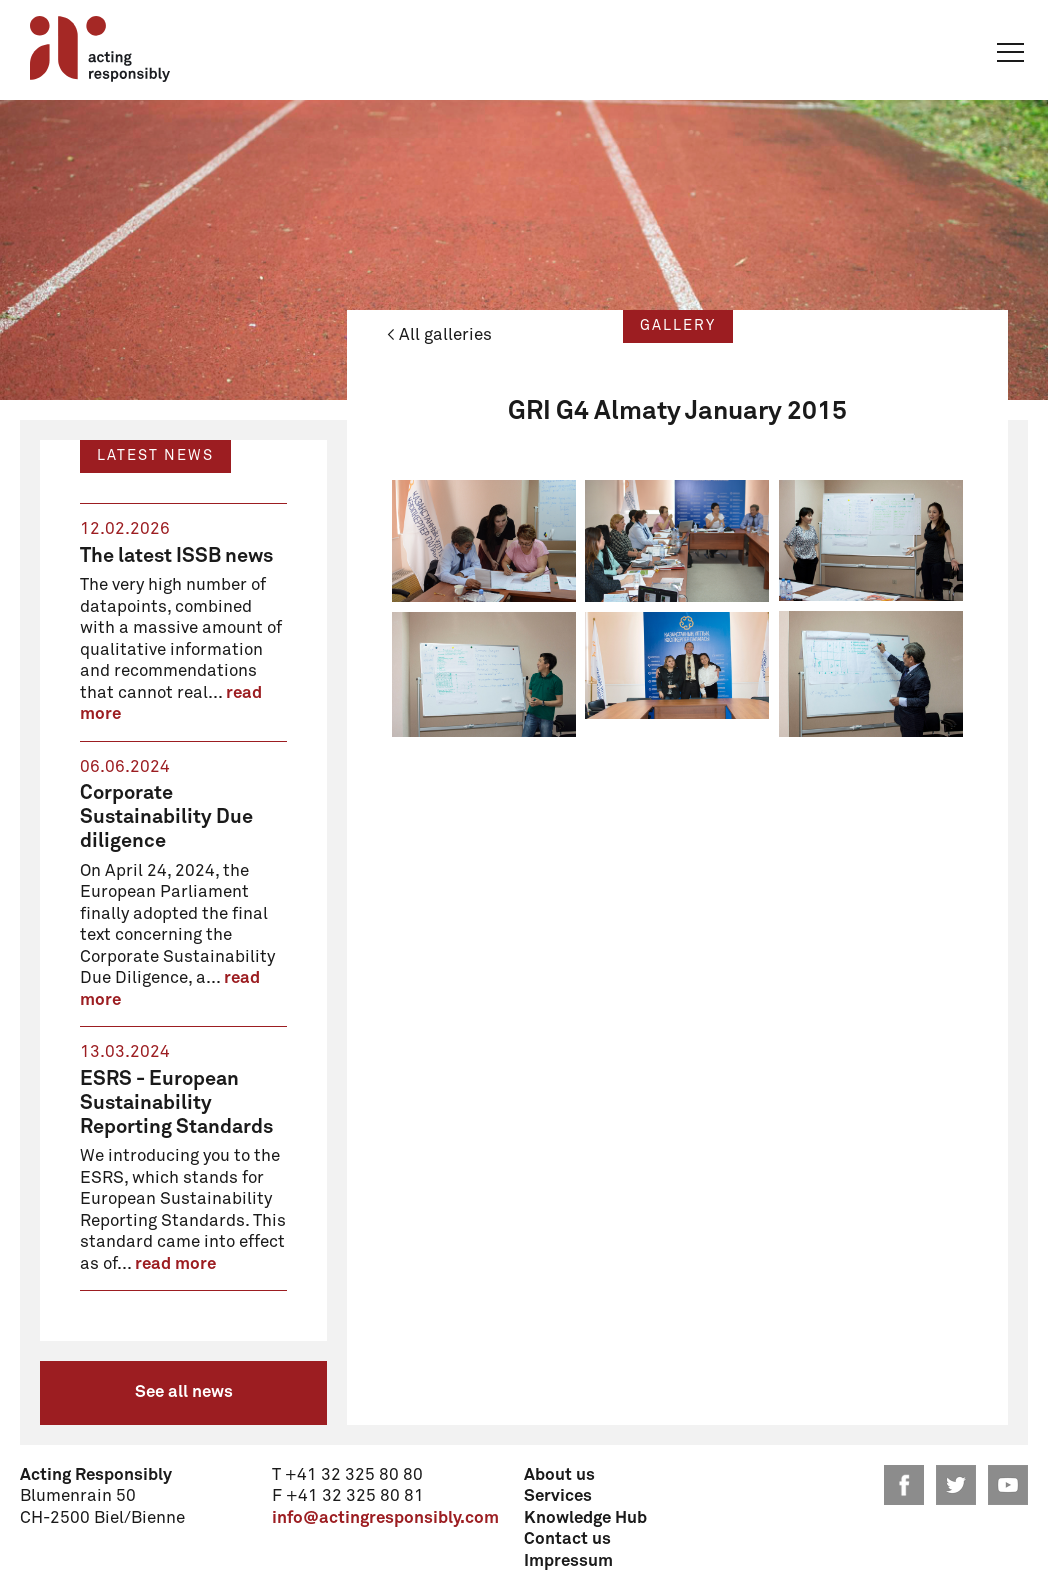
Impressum (568, 1561)
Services (558, 1496)
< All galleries (439, 335)
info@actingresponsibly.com (385, 1518)
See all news (184, 1392)
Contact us (567, 1539)
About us (559, 1475)
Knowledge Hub (585, 1518)
